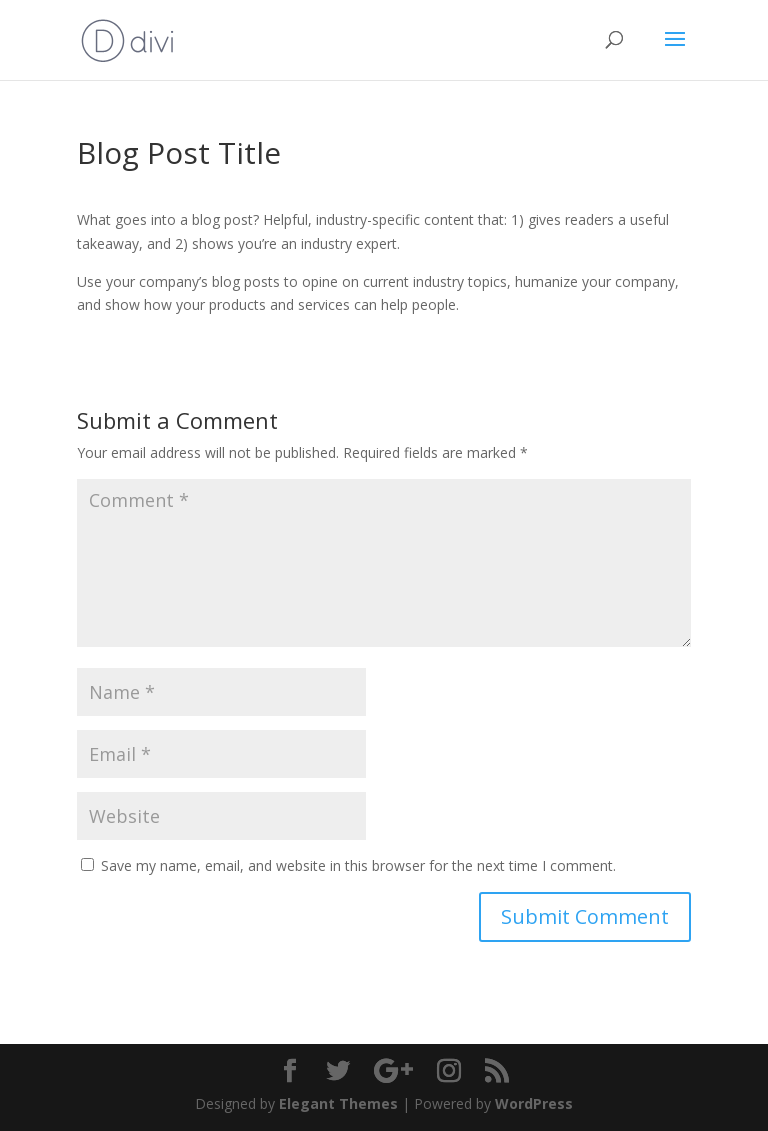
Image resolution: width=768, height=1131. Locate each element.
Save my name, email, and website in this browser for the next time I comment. (358, 865)
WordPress (534, 1103)
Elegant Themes (338, 1103)
